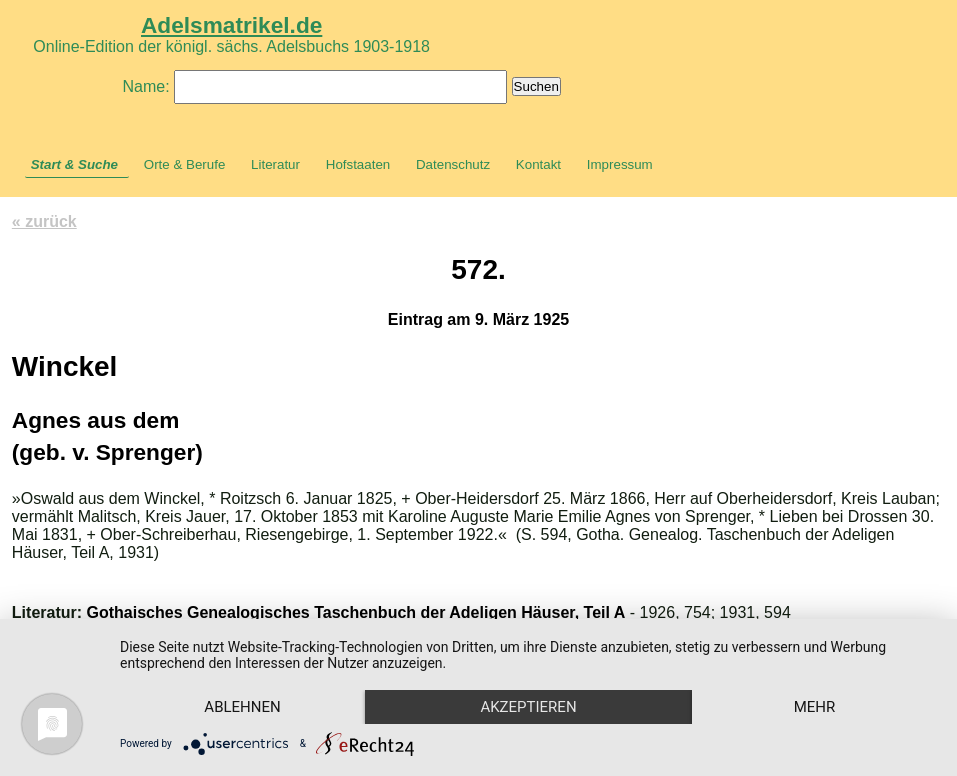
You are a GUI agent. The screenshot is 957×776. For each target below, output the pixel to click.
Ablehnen (242, 707)
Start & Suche (74, 164)
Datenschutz (453, 164)
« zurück (44, 221)
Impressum (620, 164)
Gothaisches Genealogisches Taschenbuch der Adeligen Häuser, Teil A (356, 612)
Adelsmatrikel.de (231, 25)
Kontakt (538, 164)
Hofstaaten (358, 164)
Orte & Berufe (185, 164)
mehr (815, 707)
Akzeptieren (528, 707)
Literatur (275, 164)
